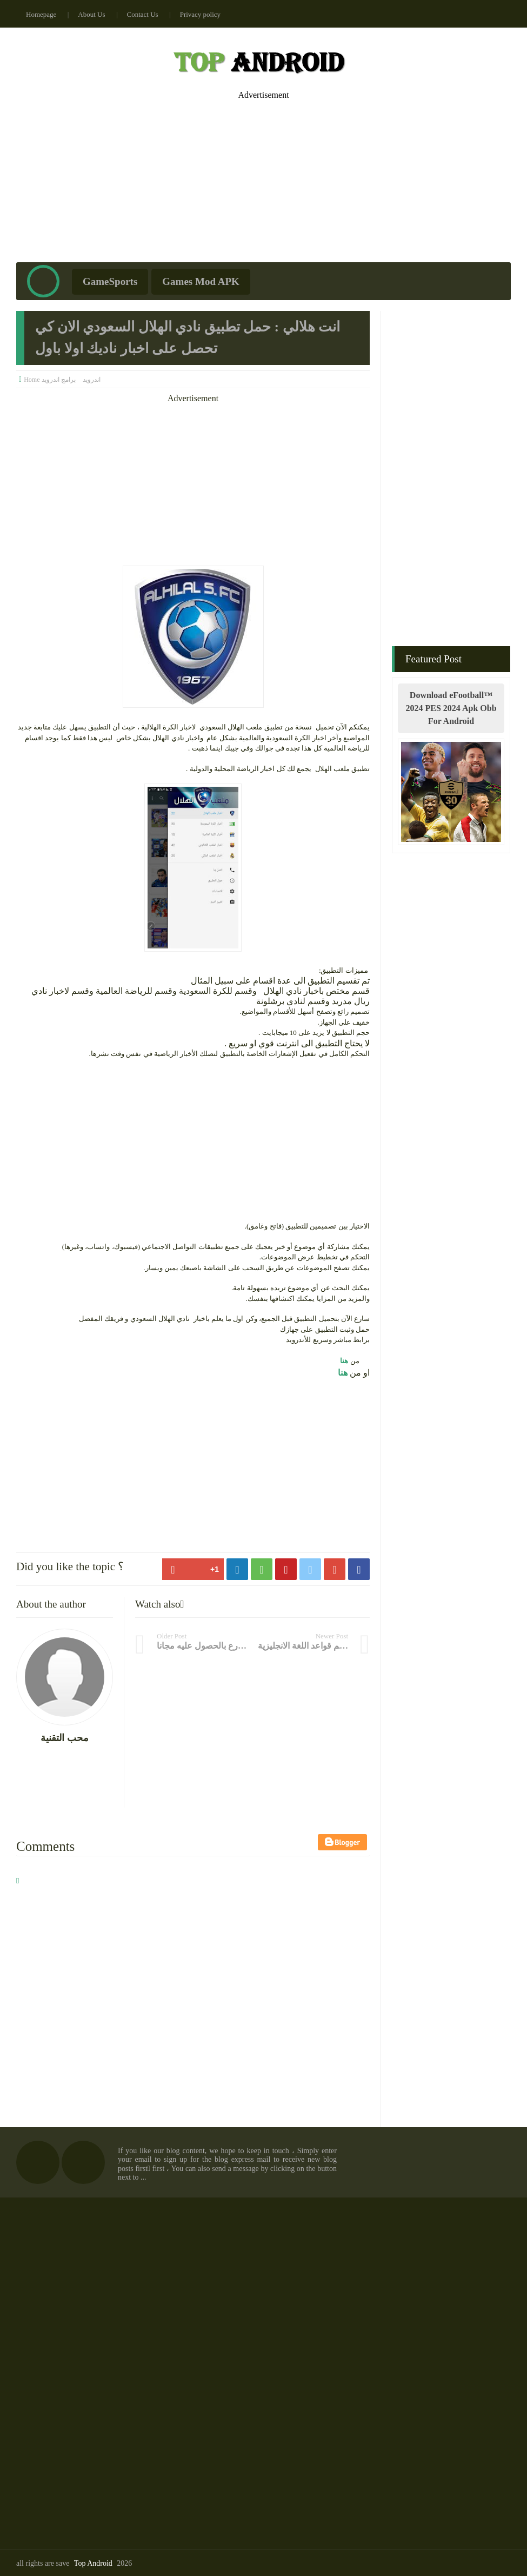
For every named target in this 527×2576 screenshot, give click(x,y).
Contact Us (142, 14)
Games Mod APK (200, 281)
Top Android (93, 2563)
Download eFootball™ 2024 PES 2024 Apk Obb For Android (450, 708)
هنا (343, 1361)
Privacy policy (200, 14)
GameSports (110, 281)
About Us (91, 14)
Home (31, 379)
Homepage (41, 14)
